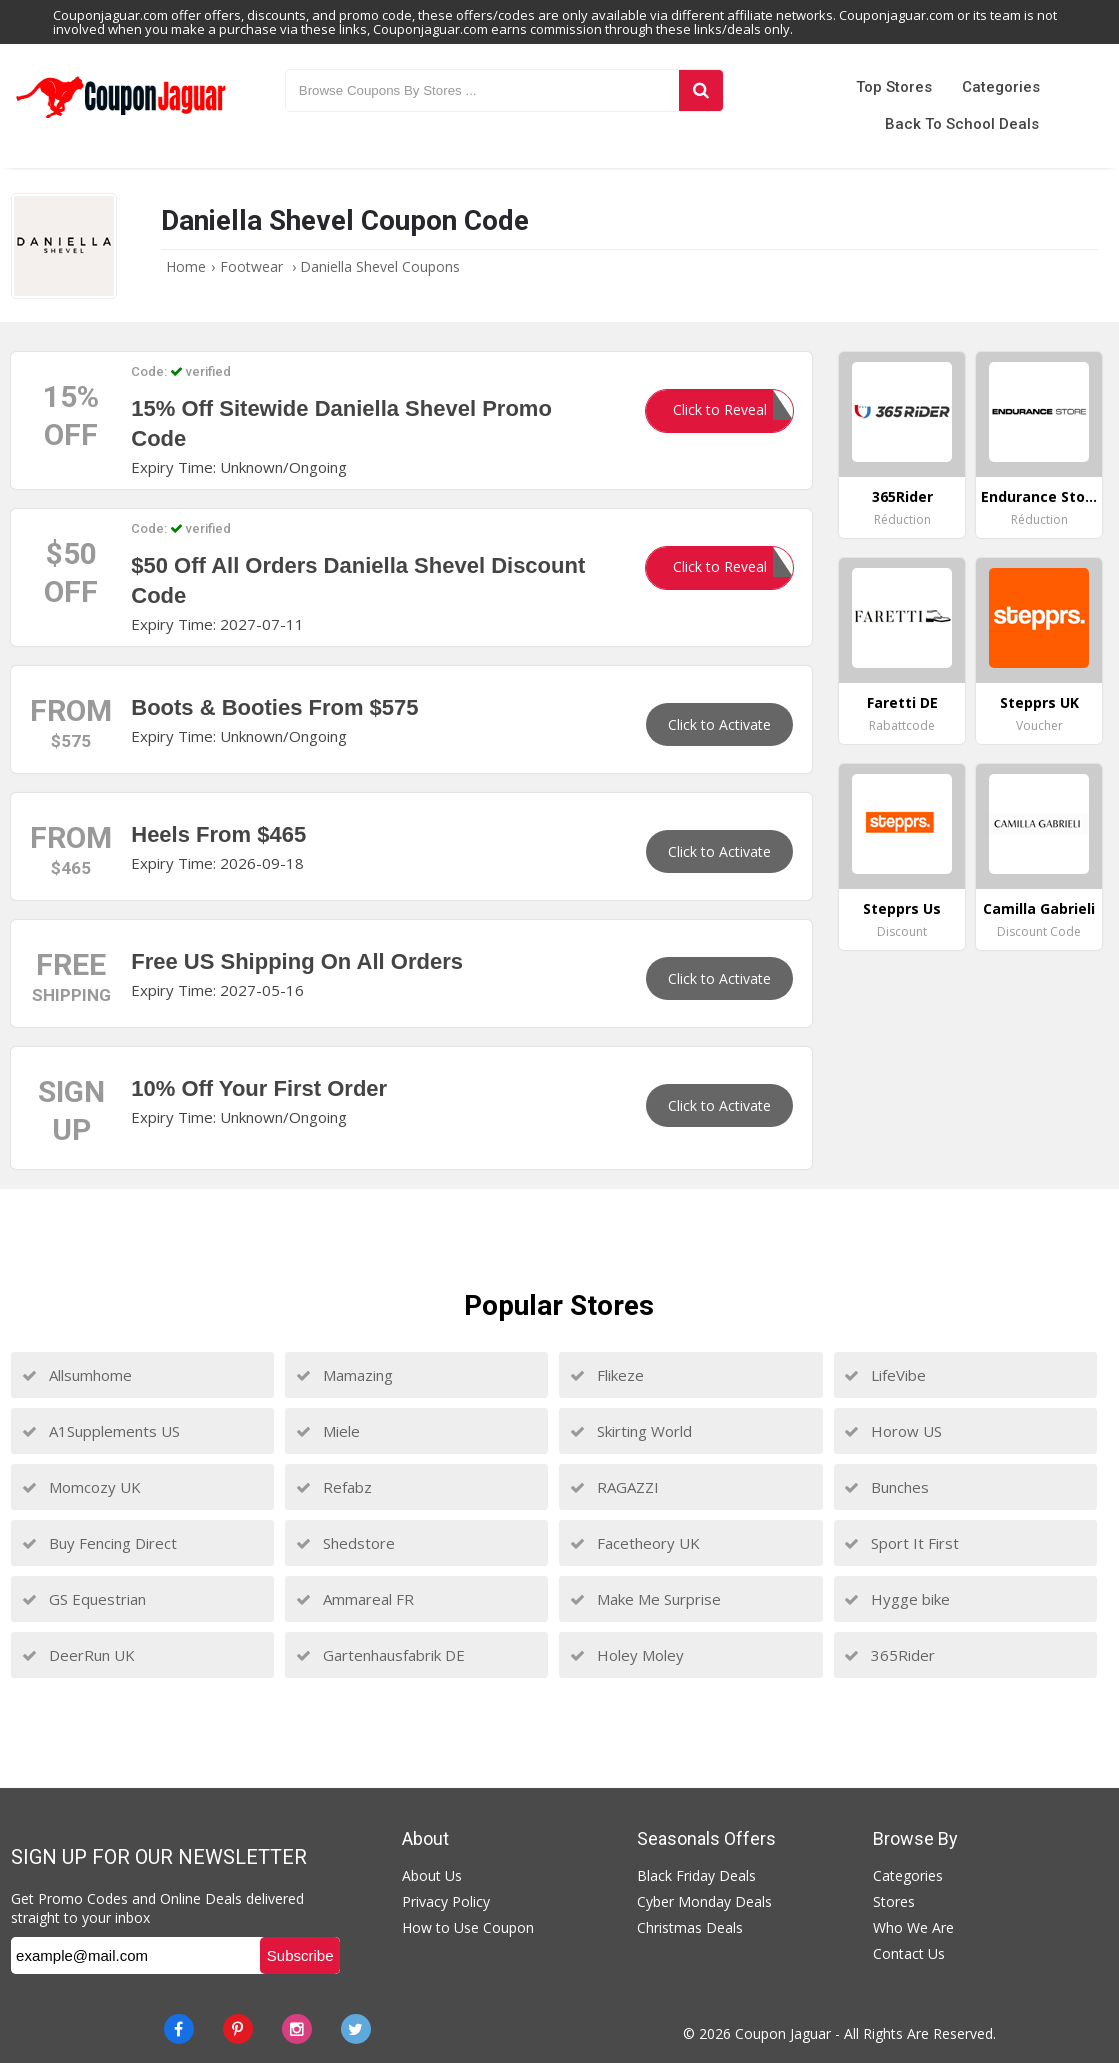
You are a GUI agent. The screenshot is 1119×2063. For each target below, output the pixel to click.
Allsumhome (77, 1375)
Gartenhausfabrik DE (380, 1655)
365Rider (889, 1655)
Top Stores (894, 87)
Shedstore (345, 1543)
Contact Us (909, 1953)
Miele (328, 1431)
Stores (894, 1901)
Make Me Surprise (645, 1599)
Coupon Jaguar (783, 2033)
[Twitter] (356, 2029)
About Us (432, 1875)
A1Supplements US (101, 1431)
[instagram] (297, 2029)
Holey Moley (627, 1655)
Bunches (886, 1487)
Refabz (334, 1487)
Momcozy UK (81, 1487)
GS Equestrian (84, 1599)
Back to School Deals (962, 124)
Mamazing (344, 1375)
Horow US (893, 1431)
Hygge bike (897, 1599)
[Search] (701, 90)
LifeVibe (885, 1375)
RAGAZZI (614, 1487)
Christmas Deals (690, 1927)
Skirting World (631, 1431)
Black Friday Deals (696, 1875)
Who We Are (913, 1927)
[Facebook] (179, 2029)
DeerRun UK (78, 1655)
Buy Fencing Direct (99, 1543)
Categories (1001, 87)
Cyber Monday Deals (704, 1901)
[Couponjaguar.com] (120, 119)
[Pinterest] (238, 2029)
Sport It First (901, 1543)
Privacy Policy (446, 1901)
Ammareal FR (355, 1599)
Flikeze (607, 1375)
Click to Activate (719, 724)
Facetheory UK (635, 1543)
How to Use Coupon (468, 1927)
